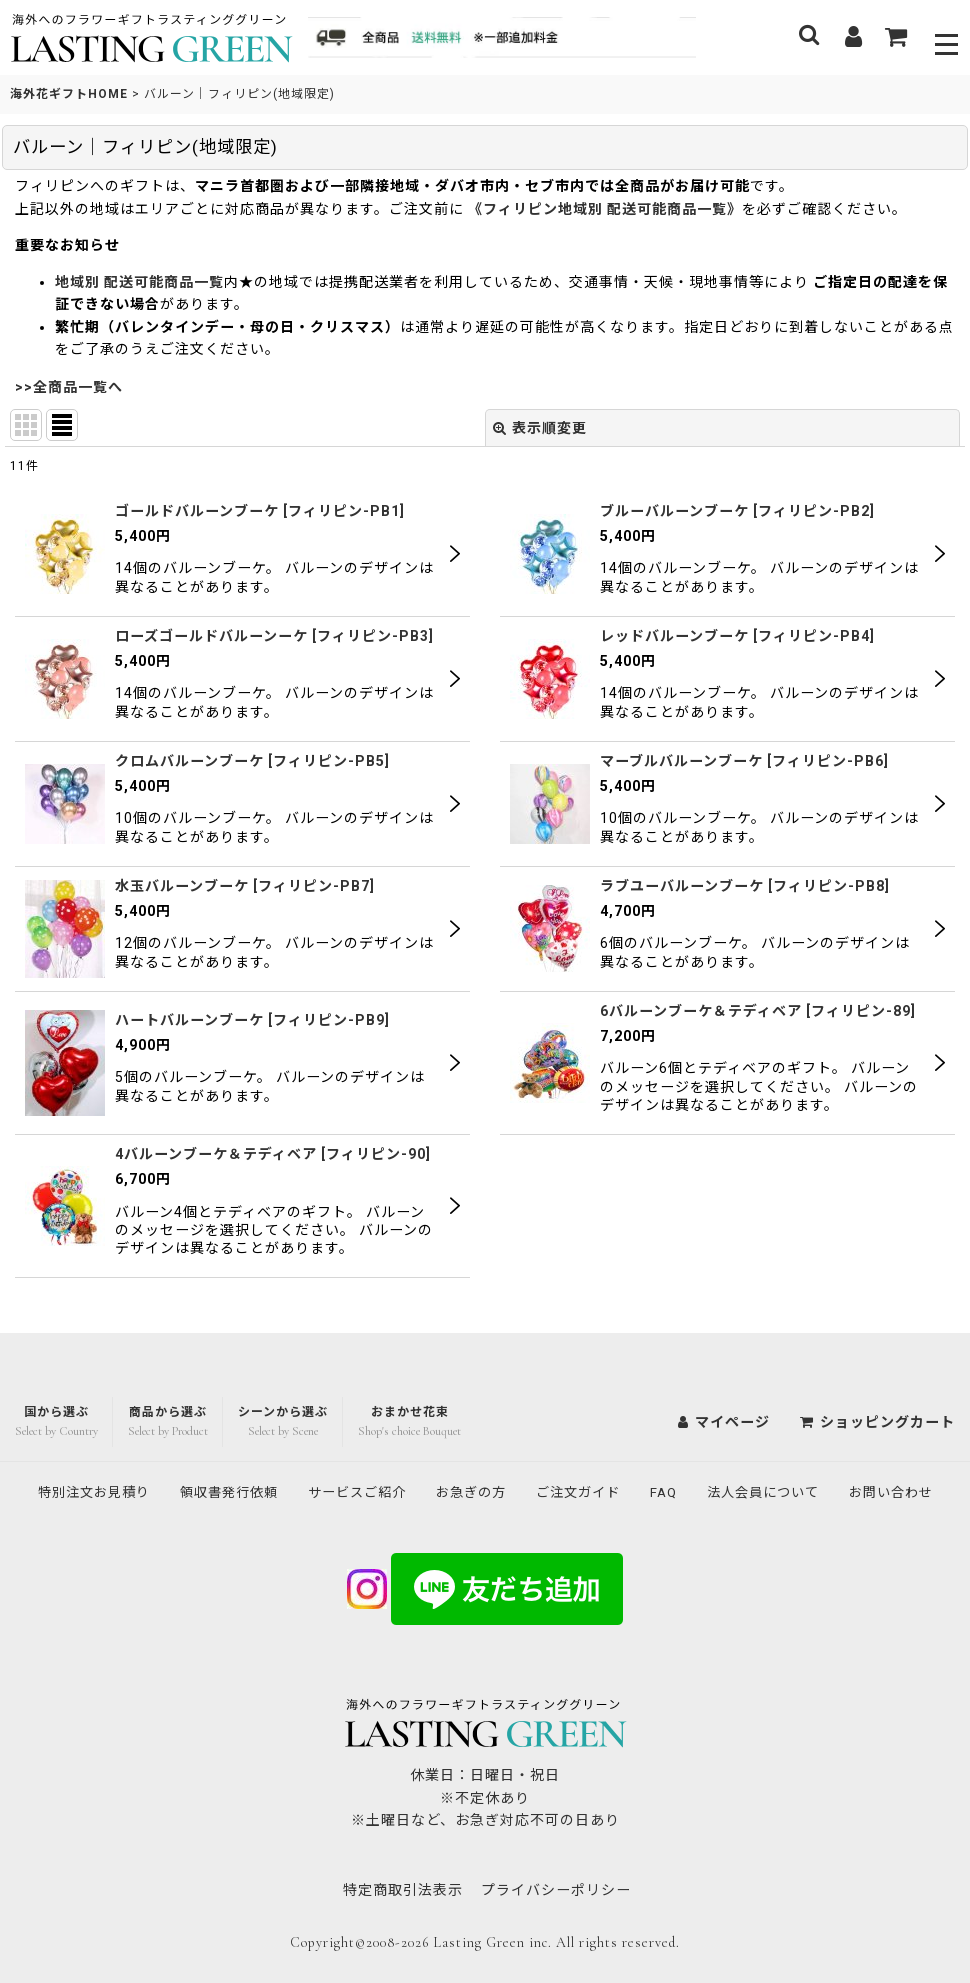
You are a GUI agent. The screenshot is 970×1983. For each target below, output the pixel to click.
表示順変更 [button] (540, 428)
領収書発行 (275, 1450)
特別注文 (133, 1450)
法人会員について (837, 1450)
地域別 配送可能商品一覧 (139, 282)
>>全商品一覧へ (69, 387)
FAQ (732, 1450)
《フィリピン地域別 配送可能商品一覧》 (605, 209)
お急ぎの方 (530, 1450)
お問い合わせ (485, 1492)
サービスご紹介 (410, 1450)
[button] (947, 37)
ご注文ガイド (643, 1450)
